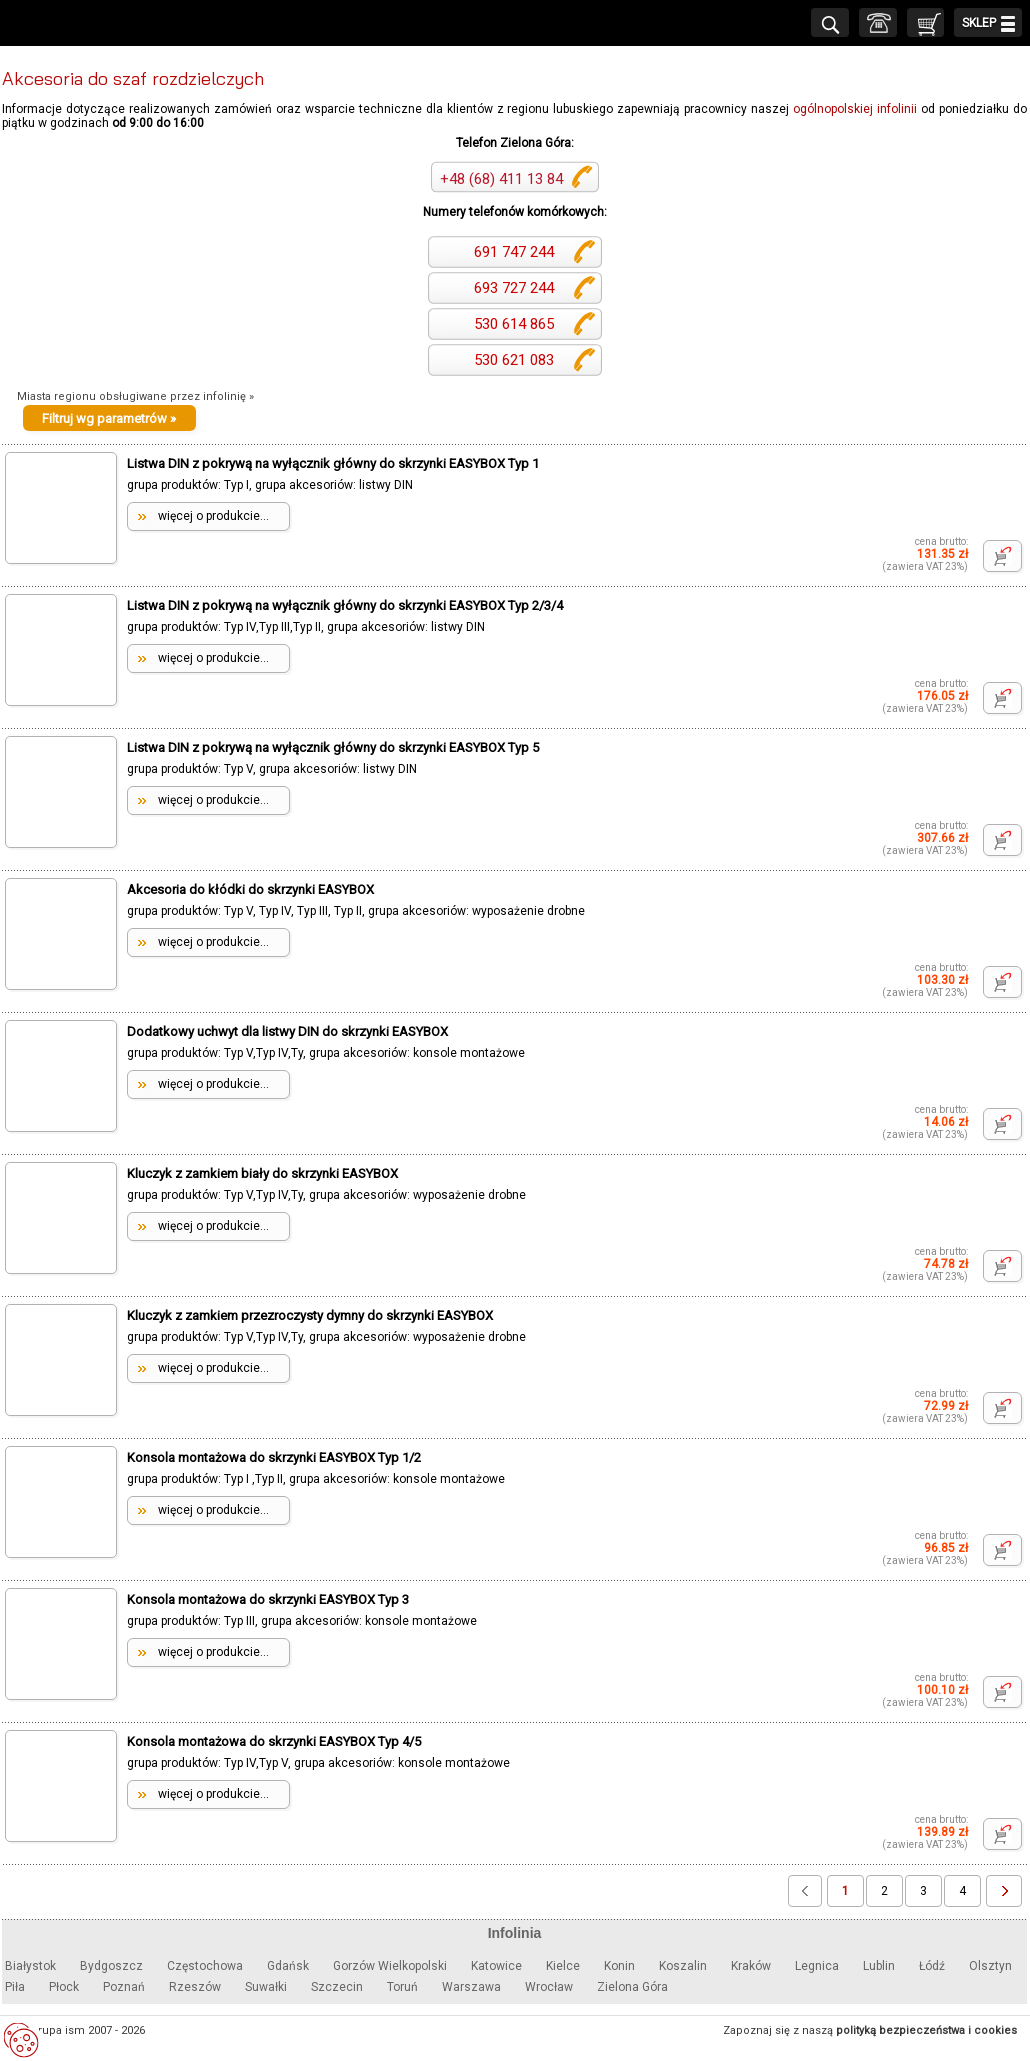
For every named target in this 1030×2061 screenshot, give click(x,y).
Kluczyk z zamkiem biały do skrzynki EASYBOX (262, 1173)
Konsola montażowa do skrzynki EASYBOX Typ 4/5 (274, 1741)
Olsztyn (990, 1966)
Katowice (496, 1966)
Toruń (402, 1987)
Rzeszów (195, 1987)
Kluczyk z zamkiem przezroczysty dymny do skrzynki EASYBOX (310, 1315)
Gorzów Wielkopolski (390, 1966)
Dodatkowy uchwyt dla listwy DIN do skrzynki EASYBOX (287, 1031)
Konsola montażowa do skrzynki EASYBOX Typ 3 (268, 1599)
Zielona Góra (632, 1987)
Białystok (30, 1966)
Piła (15, 1987)
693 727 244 (512, 288)
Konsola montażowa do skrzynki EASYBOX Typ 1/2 (274, 1457)
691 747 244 (512, 252)
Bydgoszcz (111, 1966)
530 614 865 (512, 324)
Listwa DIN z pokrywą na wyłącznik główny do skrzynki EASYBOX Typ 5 (333, 747)
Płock (64, 1987)
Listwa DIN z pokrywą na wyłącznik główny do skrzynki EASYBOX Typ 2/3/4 (345, 605)
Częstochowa (205, 1966)
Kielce (563, 1966)
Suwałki (266, 1987)
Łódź (932, 1966)
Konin (619, 1966)
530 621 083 (512, 360)
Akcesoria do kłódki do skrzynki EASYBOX (250, 889)
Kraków (751, 1966)
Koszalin (683, 1966)
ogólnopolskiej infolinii (855, 109)
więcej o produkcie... (213, 516)
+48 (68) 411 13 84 (501, 179)
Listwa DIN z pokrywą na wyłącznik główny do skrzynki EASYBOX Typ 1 (333, 463)
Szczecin (337, 1987)
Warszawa (471, 1987)
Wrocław (549, 1987)
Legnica (817, 1966)
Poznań (124, 1987)
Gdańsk (288, 1966)
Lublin (879, 1966)
